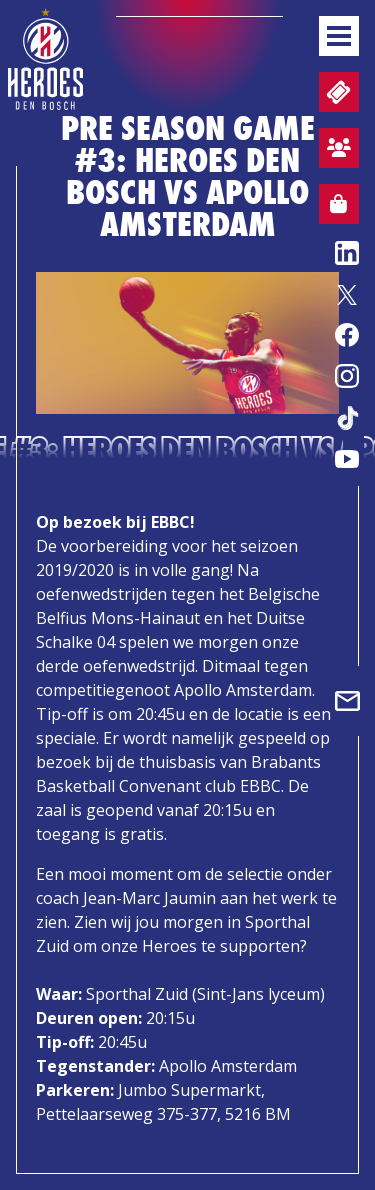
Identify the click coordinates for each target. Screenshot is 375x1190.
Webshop (333, 207)
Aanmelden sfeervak (335, 151)
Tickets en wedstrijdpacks (336, 92)
